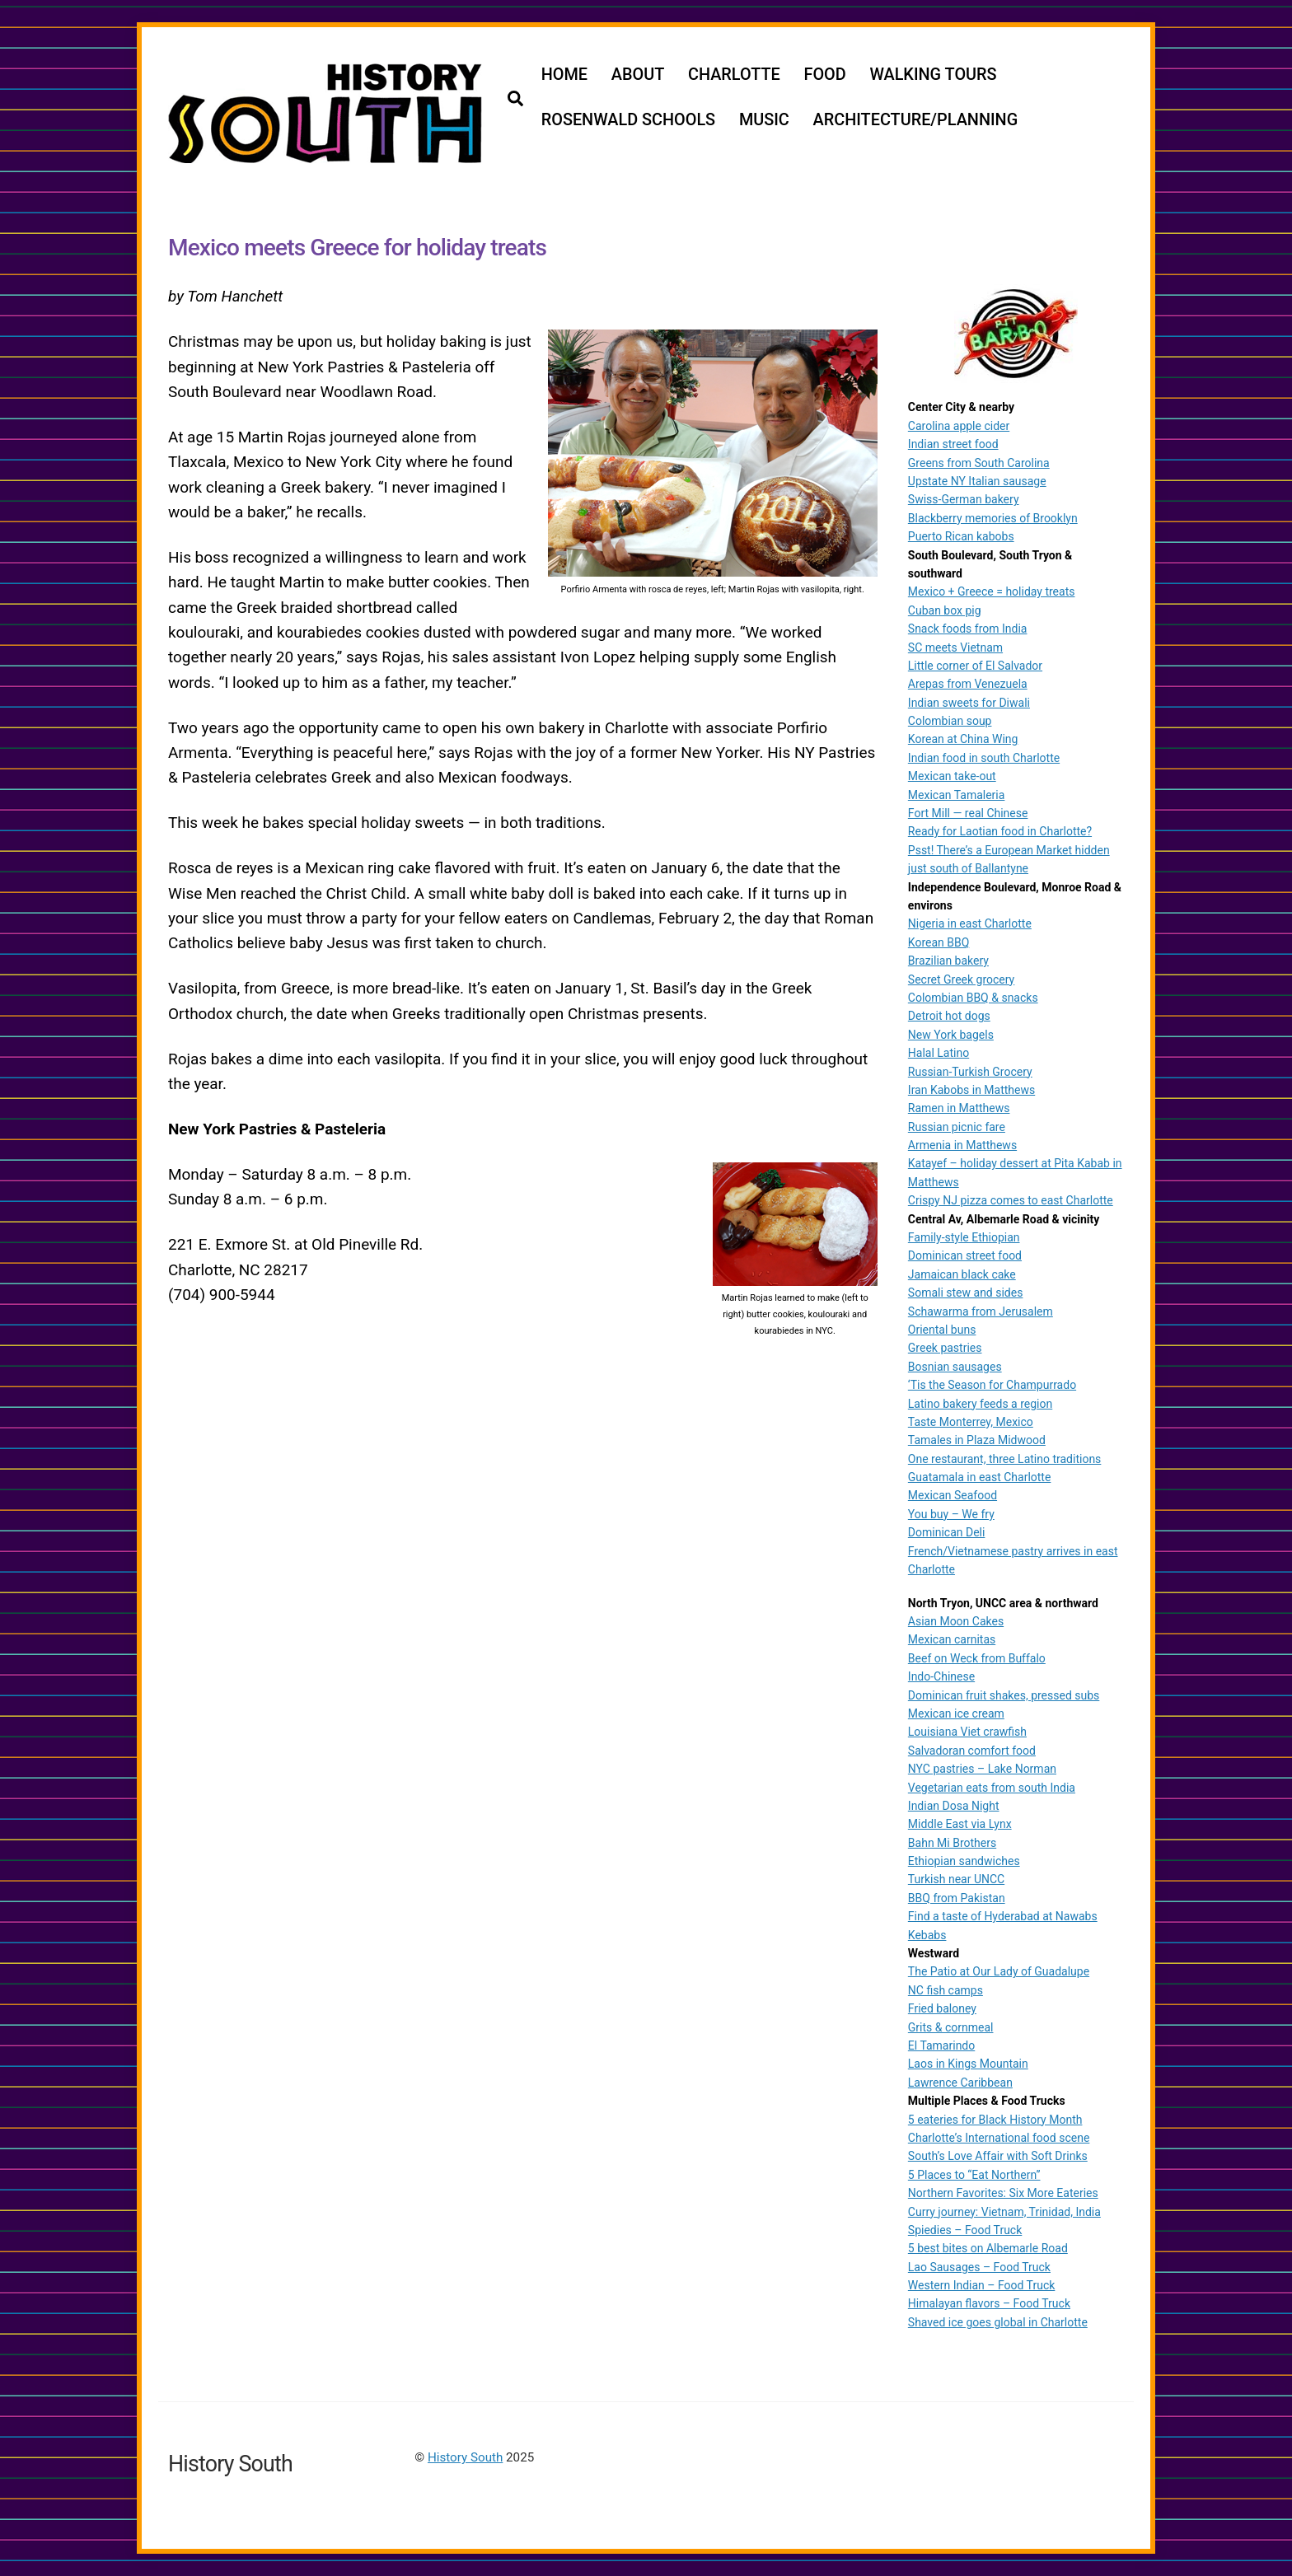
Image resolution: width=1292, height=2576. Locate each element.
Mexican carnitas (951, 1639)
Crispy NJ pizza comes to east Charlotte (1010, 1200)
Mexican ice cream (956, 1712)
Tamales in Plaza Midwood (977, 1440)
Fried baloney (942, 2008)
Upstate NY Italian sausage (977, 480)
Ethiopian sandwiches (964, 1860)
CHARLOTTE (735, 74)
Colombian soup (950, 720)
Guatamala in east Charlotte (979, 1476)
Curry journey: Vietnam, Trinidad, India (1004, 2211)
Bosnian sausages (955, 1365)
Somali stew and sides (965, 1292)
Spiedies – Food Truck (965, 2229)
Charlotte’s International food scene (999, 2137)
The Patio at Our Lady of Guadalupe (998, 1971)
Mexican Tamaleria (956, 794)
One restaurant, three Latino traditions (1005, 1458)
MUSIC (765, 119)
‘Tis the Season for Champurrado (992, 1384)
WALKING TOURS (934, 74)
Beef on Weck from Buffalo (977, 1657)
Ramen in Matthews (959, 1108)
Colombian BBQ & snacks (973, 996)
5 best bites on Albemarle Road (988, 2248)
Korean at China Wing (963, 739)
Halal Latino (938, 1052)
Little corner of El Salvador (975, 664)
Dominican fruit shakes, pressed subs (1003, 1694)
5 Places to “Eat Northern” (974, 2174)
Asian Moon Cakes (956, 1620)
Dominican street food (965, 1255)
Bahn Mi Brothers (952, 1842)
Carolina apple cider (958, 425)
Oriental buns (942, 1328)
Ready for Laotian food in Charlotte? (1000, 831)
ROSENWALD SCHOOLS (629, 119)
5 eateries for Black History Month (995, 2118)
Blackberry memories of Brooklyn (993, 517)
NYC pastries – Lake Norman (982, 1768)
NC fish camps (945, 1989)
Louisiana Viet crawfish (967, 1731)
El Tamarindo (941, 2044)
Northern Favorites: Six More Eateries (1003, 2193)
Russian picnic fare (956, 1126)
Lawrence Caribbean (960, 2081)
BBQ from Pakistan (956, 1897)
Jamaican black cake (962, 1273)
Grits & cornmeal (951, 2026)
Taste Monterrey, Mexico (970, 1421)
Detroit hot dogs (949, 1015)
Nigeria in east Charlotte (970, 923)
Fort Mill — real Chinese (968, 812)
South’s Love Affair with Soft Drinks (998, 2155)
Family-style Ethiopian (964, 1236)
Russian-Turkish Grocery (970, 1071)
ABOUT (638, 74)
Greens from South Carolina (979, 462)
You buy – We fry (951, 1513)
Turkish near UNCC (956, 1879)
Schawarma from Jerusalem (980, 1310)
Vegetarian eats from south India (991, 1786)
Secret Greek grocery (961, 978)
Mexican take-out (952, 776)
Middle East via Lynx (960, 1823)
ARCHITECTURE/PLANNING (916, 119)
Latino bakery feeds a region (980, 1403)
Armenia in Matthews (962, 1144)
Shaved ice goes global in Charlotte (998, 2321)
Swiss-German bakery (963, 499)
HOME (565, 74)
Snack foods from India (968, 628)
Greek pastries (945, 1347)
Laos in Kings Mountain (968, 2063)
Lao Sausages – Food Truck (979, 2266)
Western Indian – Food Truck (982, 2284)
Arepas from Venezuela (968, 683)
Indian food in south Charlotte (984, 757)
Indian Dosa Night (953, 1805)
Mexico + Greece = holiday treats (991, 591)
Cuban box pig (944, 609)
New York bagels (951, 1033)
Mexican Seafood (952, 1495)
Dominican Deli (946, 1532)
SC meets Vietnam (955, 646)
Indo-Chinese (941, 1676)
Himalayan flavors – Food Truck (989, 2303)
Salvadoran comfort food (972, 1749)
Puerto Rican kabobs (961, 536)
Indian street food (953, 444)
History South (465, 2457)
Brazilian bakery (948, 960)
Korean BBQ (939, 941)
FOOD (826, 74)
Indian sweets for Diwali (969, 701)
